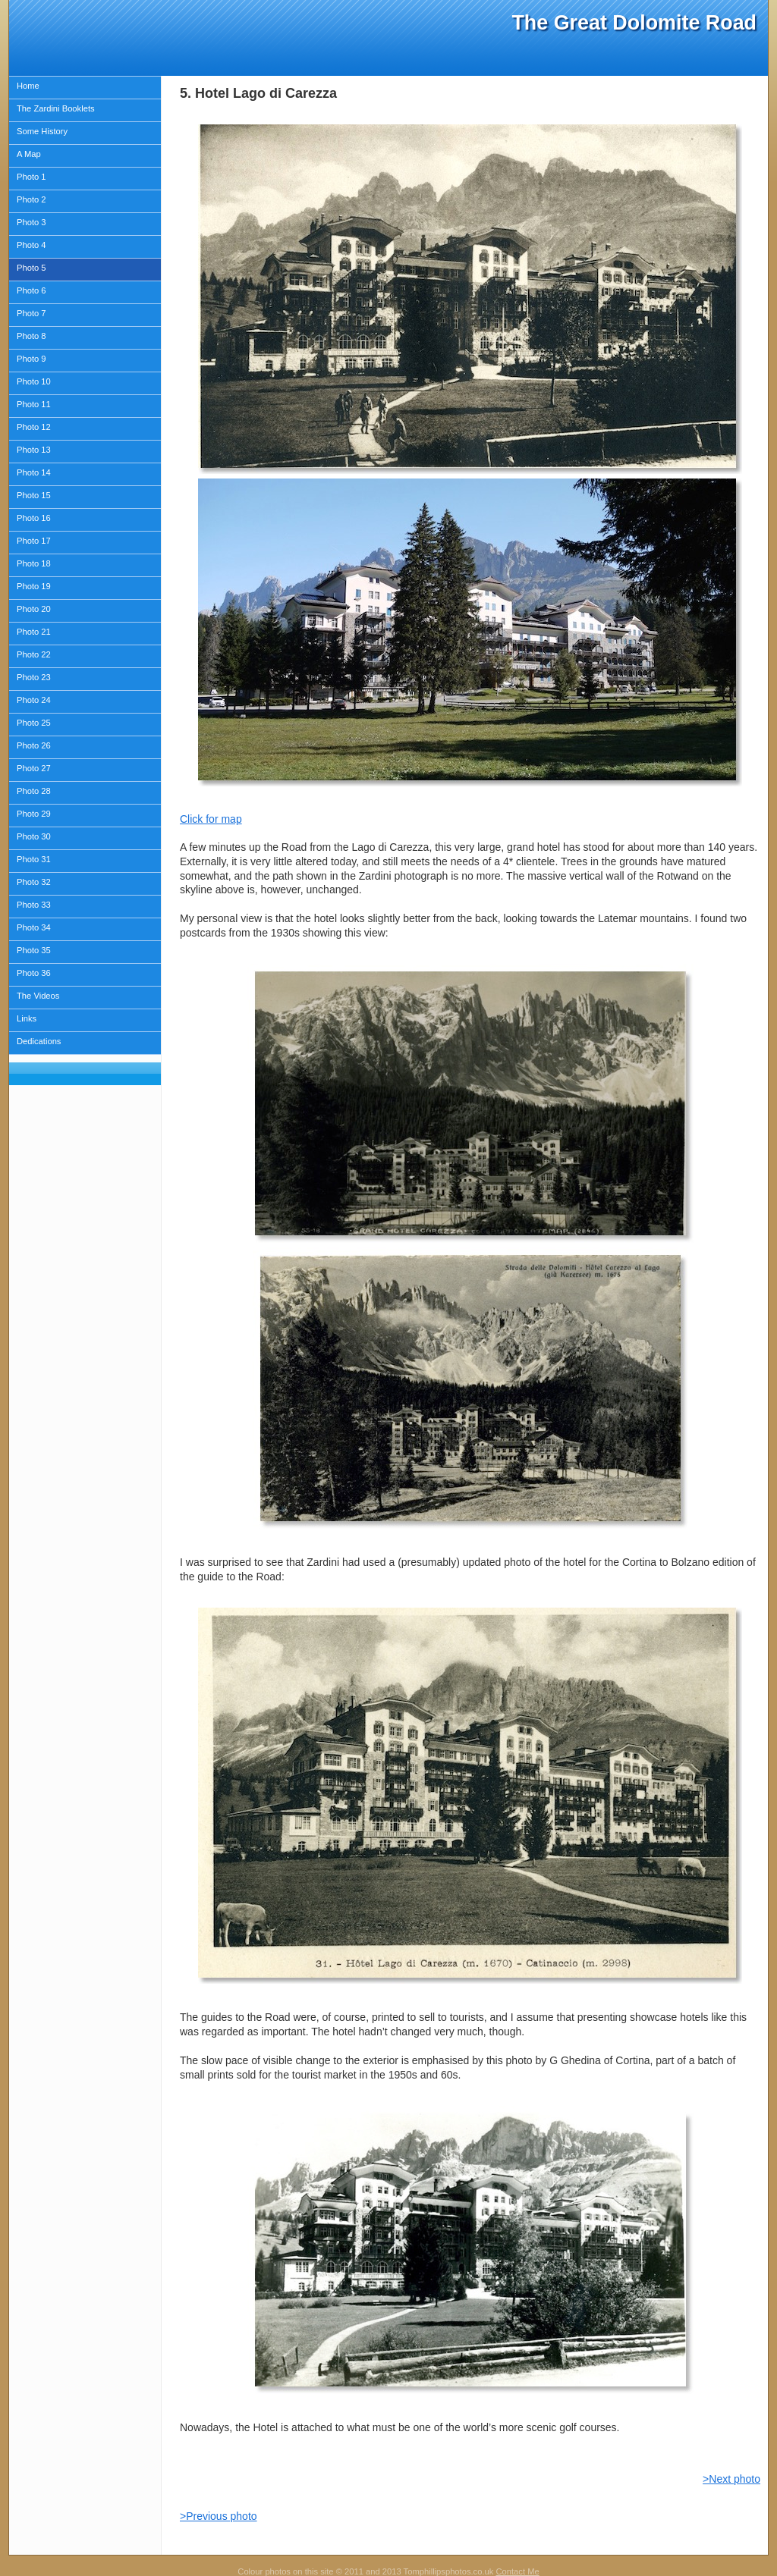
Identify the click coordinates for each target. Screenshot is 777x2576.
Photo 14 (34, 472)
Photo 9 (31, 358)
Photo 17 (34, 540)
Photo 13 (34, 449)
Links (26, 1018)
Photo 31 (34, 859)
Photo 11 (34, 404)
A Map (29, 153)
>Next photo (731, 2479)
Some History (42, 131)
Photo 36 (34, 972)
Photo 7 (31, 313)
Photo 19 (34, 586)
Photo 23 (34, 677)
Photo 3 (31, 222)
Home (28, 85)
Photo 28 (34, 790)
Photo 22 (34, 654)
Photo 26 (34, 745)
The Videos (38, 995)
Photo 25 (34, 722)
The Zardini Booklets (56, 108)
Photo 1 (31, 176)
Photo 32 (34, 881)
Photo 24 (34, 699)
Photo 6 (31, 290)
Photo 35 (34, 950)
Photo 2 (31, 199)
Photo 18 (34, 563)
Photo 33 (34, 904)
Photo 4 (31, 244)
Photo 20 (34, 608)
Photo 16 (34, 517)
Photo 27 (34, 768)
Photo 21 (34, 631)
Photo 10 (34, 381)
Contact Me (517, 2571)
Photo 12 (34, 426)
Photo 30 (34, 836)
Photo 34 (34, 927)
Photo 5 (31, 267)
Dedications (39, 1041)
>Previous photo (218, 2516)
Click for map (211, 819)
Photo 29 (34, 813)
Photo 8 (31, 335)
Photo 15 (34, 495)
